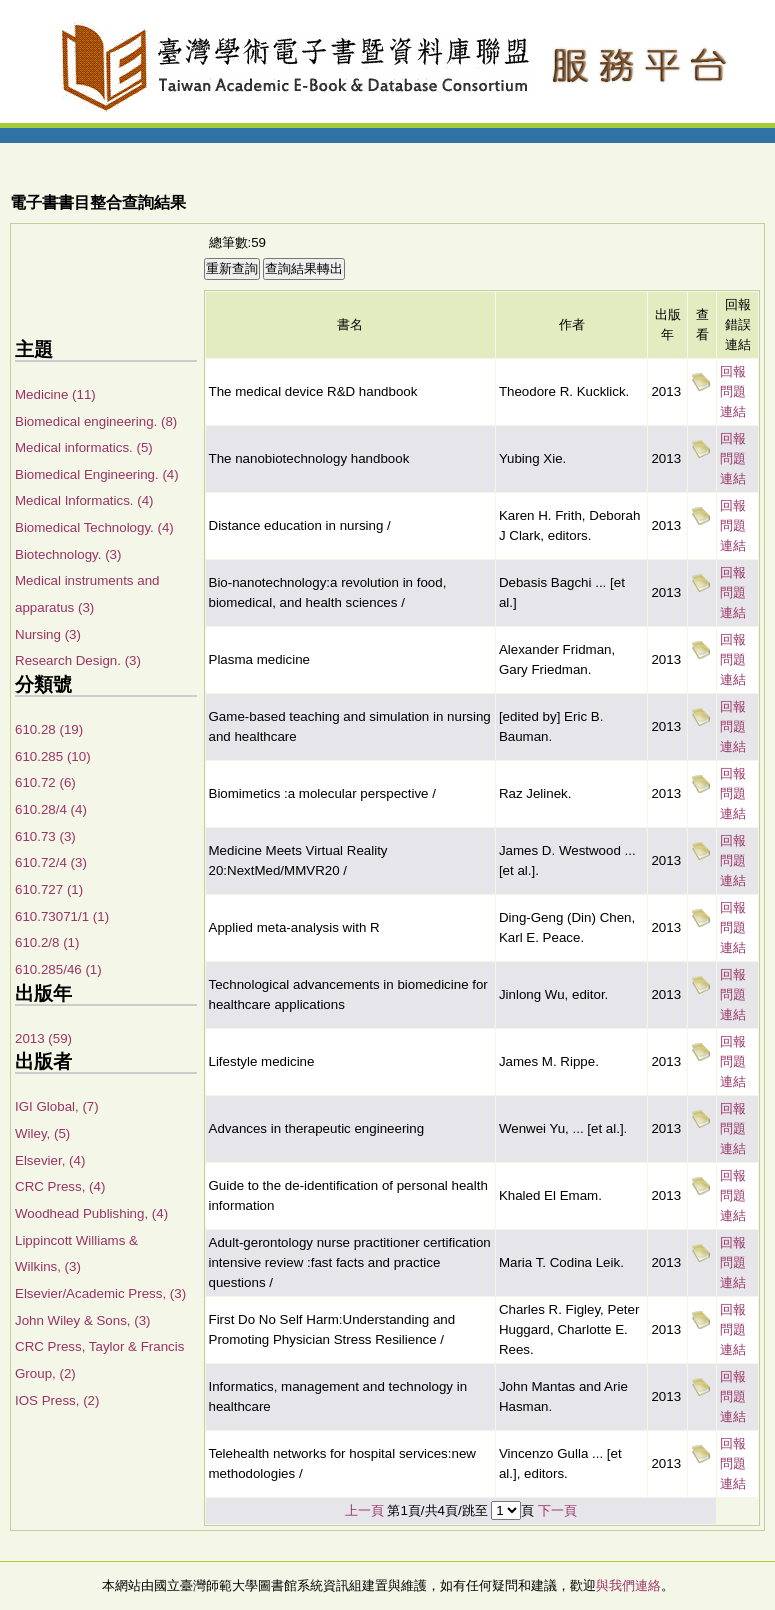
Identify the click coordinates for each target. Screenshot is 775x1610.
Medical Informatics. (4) (84, 500)
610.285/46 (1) (58, 969)
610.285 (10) (53, 756)
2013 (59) (43, 1038)
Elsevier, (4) (50, 1160)
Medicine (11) (55, 394)
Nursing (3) (48, 634)
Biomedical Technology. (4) (94, 527)
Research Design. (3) (78, 660)
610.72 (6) (45, 782)
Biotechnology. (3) (68, 554)
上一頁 (364, 1510)
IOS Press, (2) (57, 1400)
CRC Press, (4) (60, 1186)
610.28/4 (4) (51, 809)
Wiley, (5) (42, 1133)
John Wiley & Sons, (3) (83, 1320)
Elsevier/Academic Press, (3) (100, 1293)
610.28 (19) (49, 729)
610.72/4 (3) (51, 862)
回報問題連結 (733, 391)
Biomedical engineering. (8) (96, 421)
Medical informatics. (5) (84, 447)
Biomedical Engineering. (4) (97, 474)
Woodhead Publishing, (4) (91, 1213)
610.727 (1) (49, 889)
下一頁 (557, 1510)
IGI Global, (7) (57, 1106)
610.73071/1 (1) (62, 916)
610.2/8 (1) (47, 942)
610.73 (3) (45, 836)
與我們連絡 (628, 1585)
